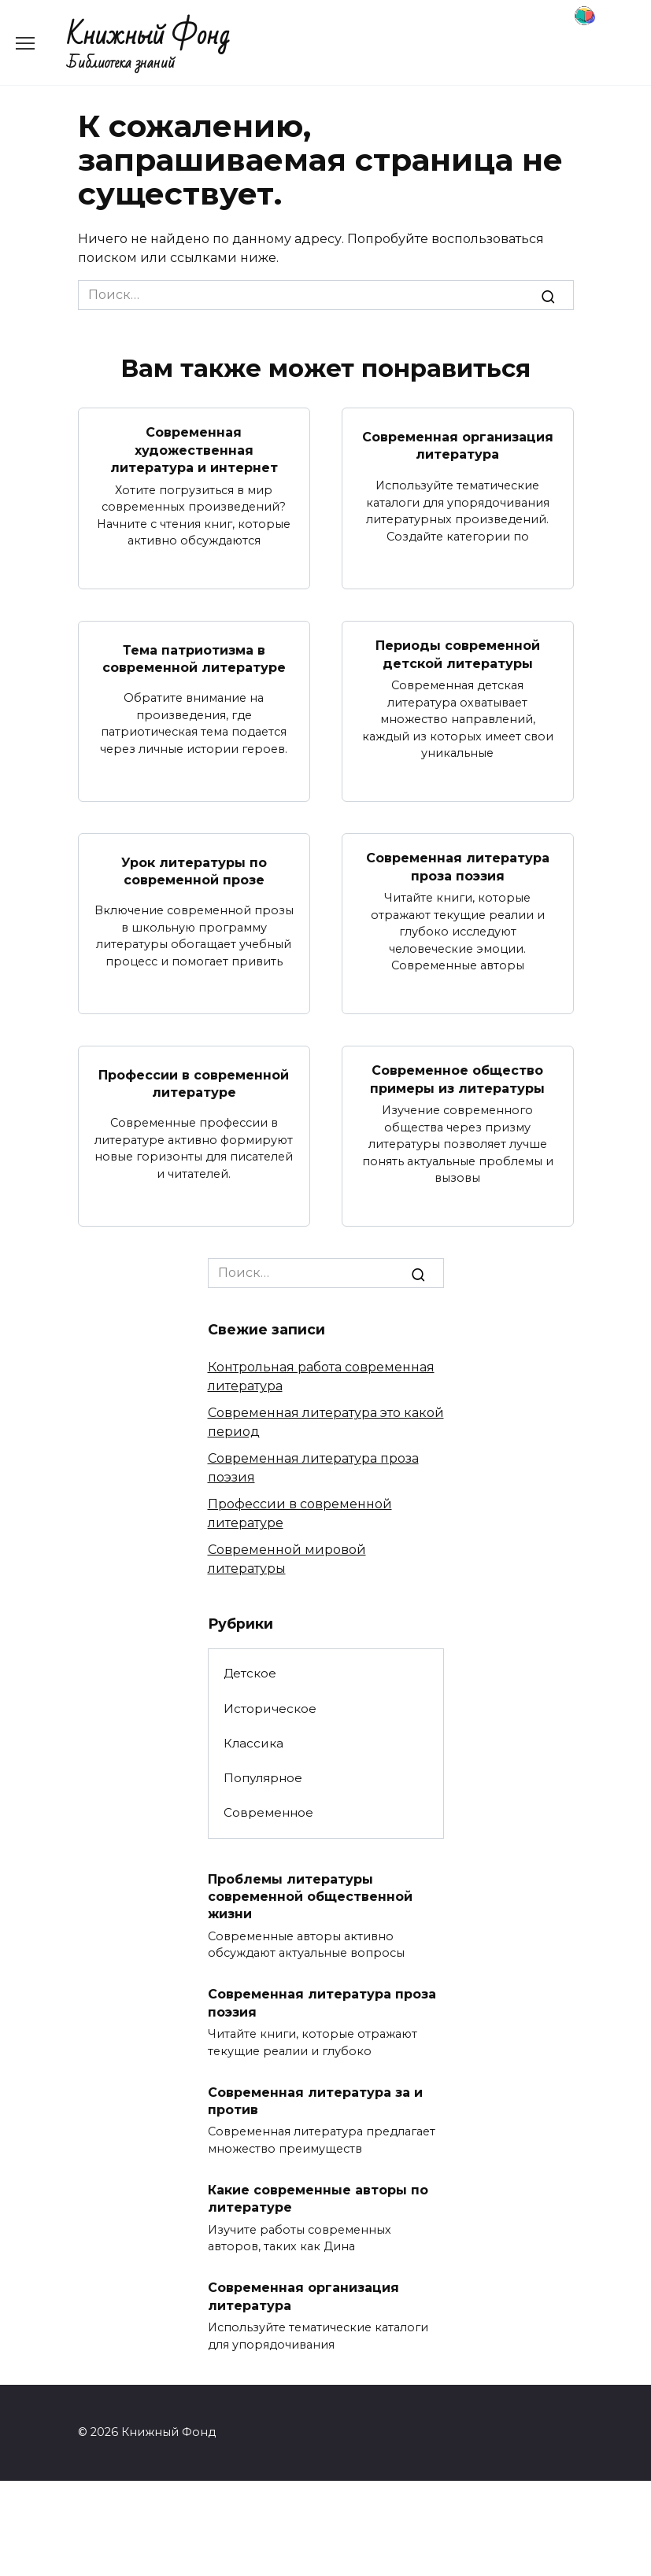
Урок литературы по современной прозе (194, 870)
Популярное (263, 1777)
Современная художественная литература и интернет (194, 450)
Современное (268, 1812)
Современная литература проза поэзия (457, 867)
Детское (250, 1673)
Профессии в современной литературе (193, 1083)
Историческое (270, 1708)
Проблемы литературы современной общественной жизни (310, 1896)
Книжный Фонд (148, 36)
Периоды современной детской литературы (457, 654)
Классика (253, 1743)
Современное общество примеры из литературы (457, 1079)
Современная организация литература (457, 446)
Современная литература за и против (315, 2100)
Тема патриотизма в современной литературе (194, 658)
